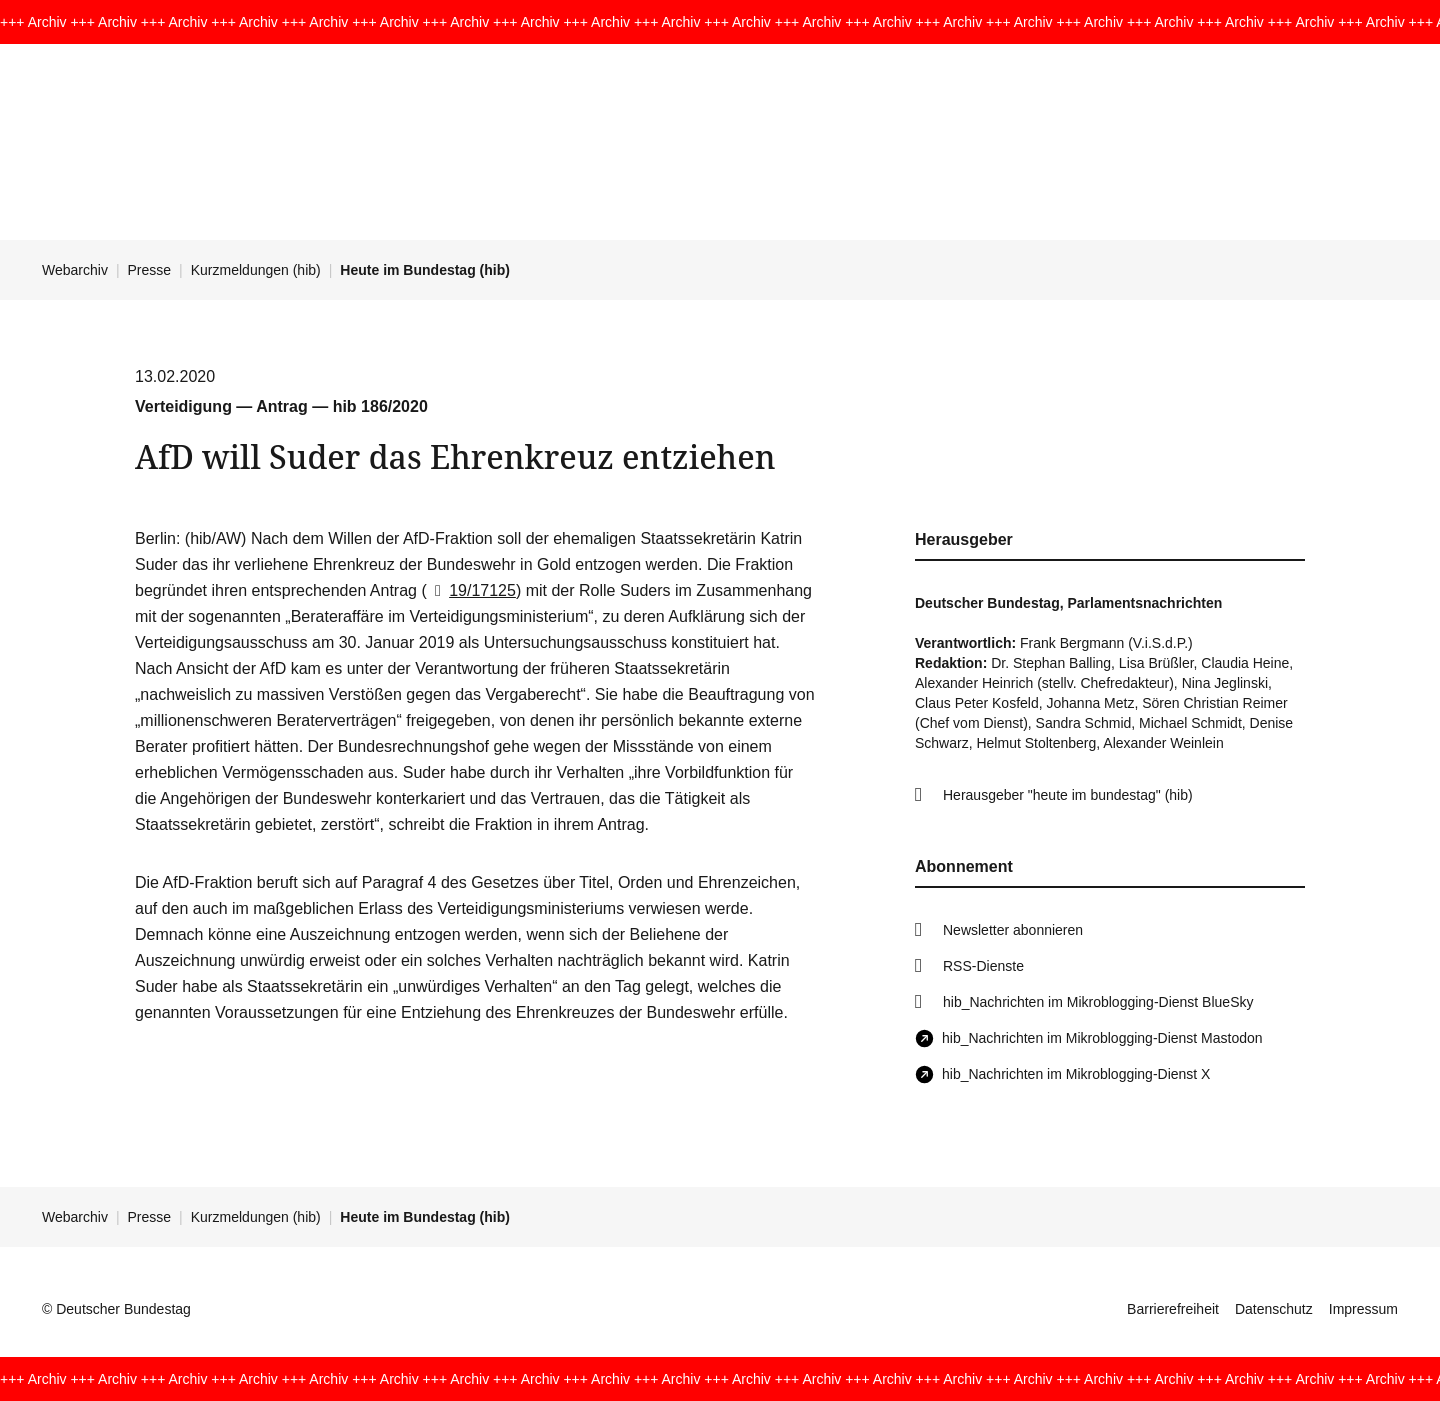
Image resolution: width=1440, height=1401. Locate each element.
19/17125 (471, 590)
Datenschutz (1274, 1309)
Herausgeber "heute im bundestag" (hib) (1068, 795)
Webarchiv (75, 270)
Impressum (1363, 1309)
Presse (150, 270)
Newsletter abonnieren (1013, 930)
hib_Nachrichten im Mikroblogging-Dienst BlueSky (1098, 1002)
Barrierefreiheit (1173, 1309)
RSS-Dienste (983, 966)
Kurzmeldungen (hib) (256, 270)
